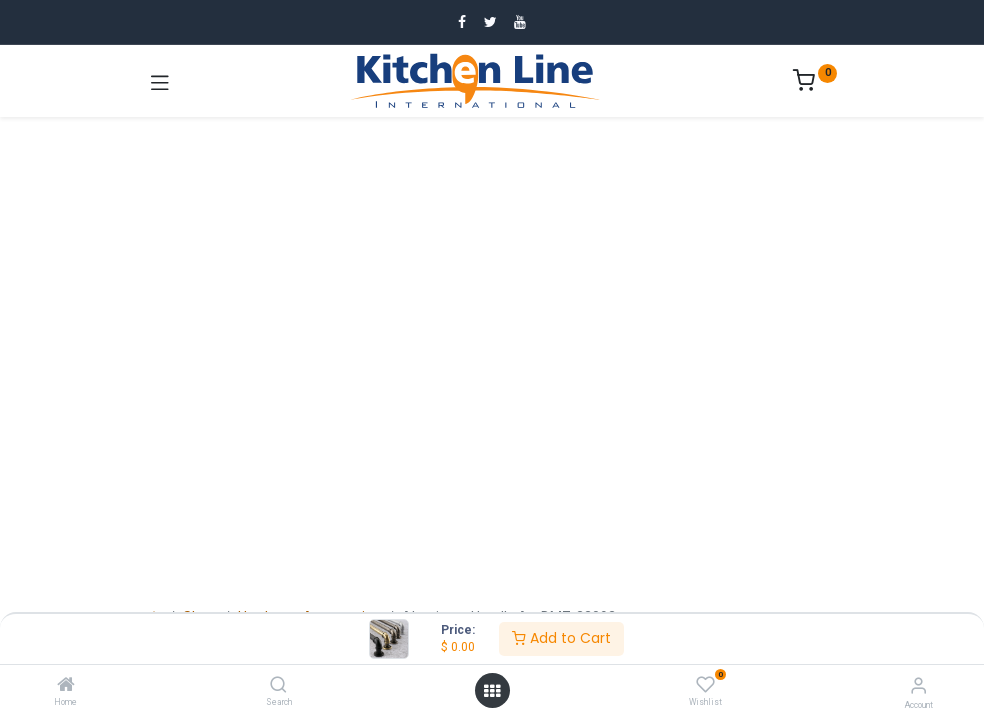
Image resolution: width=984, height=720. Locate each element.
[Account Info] (918, 685)
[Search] (278, 686)
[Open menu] (492, 691)
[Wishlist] (705, 685)
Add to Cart (561, 638)
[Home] (66, 686)
